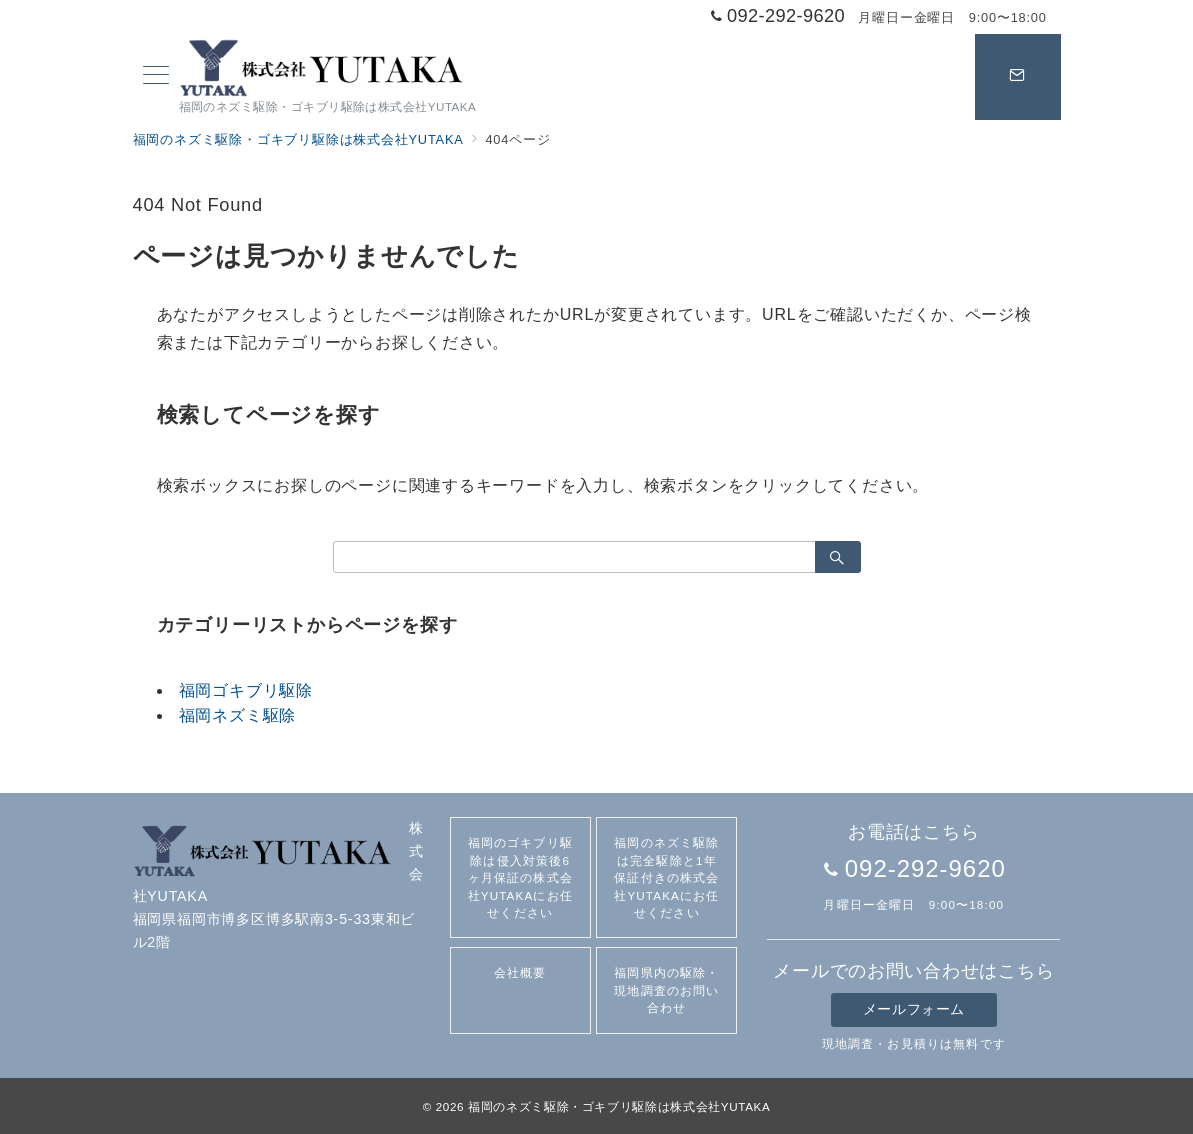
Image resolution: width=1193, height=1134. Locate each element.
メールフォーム (914, 1009)
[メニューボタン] (156, 77)
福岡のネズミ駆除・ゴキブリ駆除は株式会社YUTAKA (619, 1106)
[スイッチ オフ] (1018, 77)
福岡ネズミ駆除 (238, 715)
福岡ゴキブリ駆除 (246, 690)
